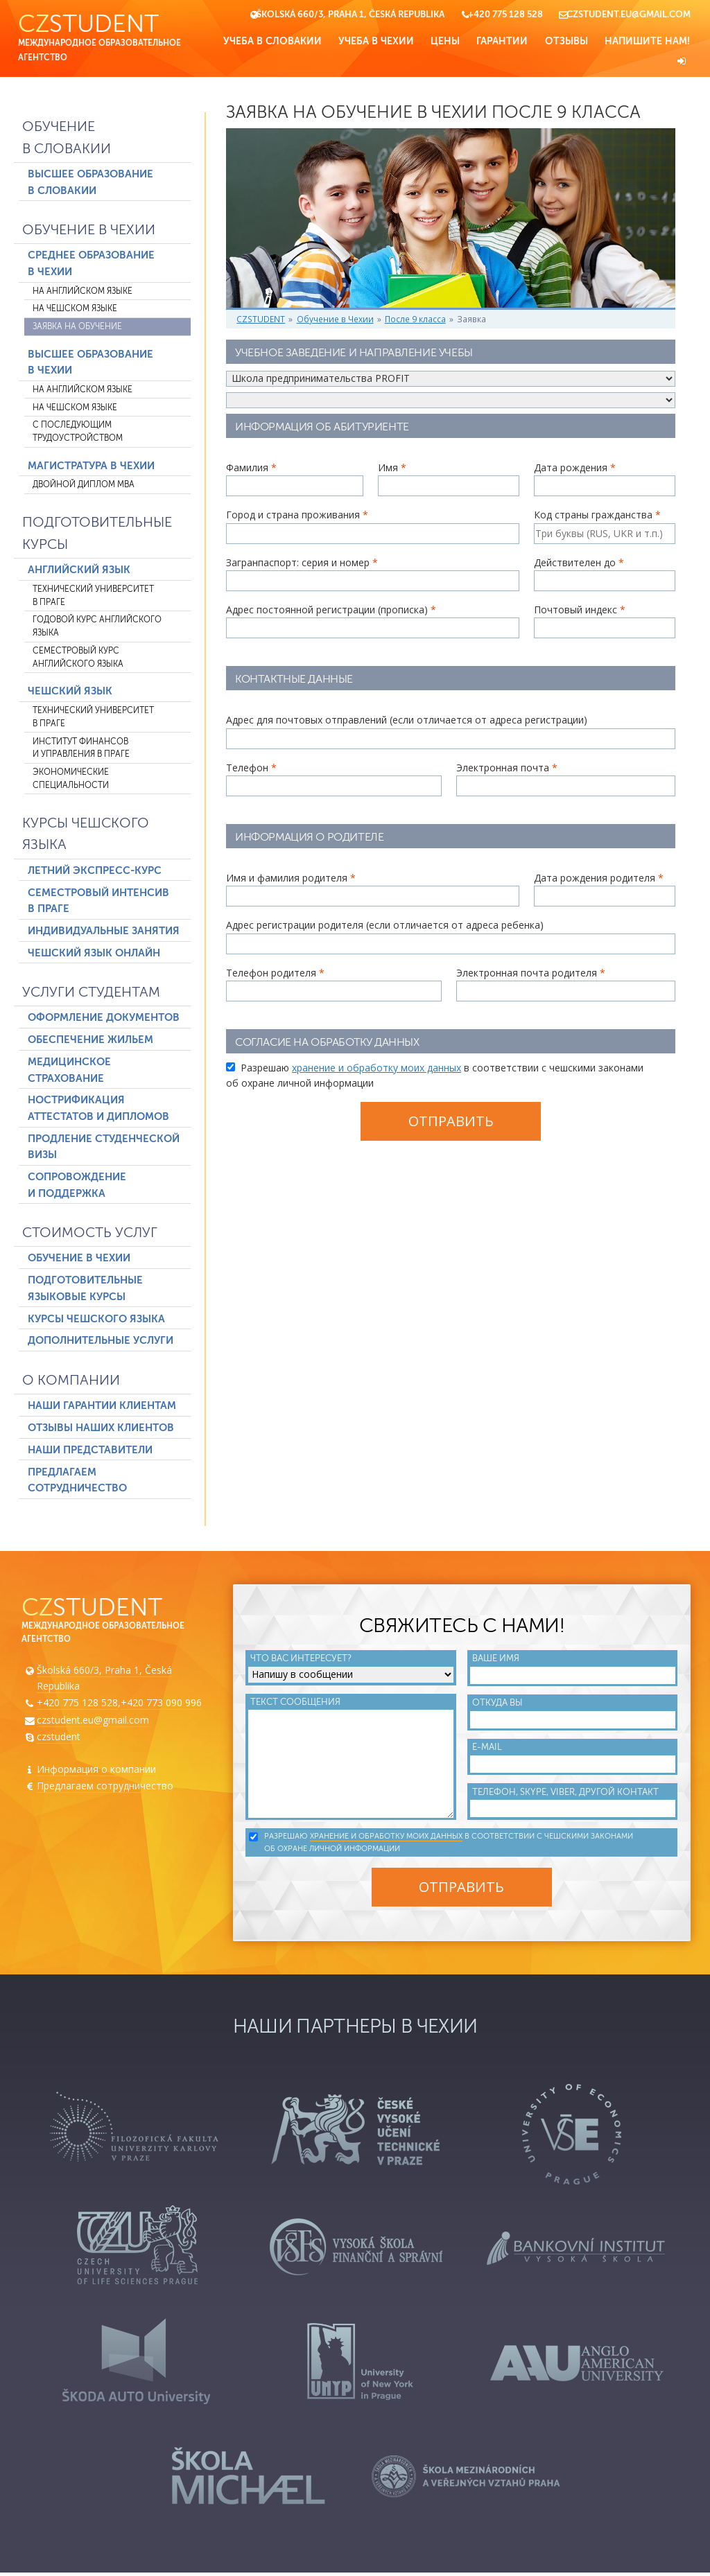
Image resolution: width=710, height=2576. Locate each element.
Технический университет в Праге (93, 597)
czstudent (58, 1738)
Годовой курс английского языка (97, 628)
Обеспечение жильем (90, 1040)
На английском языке (82, 292)
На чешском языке (75, 310)
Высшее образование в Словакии (90, 184)
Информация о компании (96, 1771)
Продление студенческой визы (104, 1148)
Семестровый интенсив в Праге (98, 901)
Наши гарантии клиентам (102, 1406)
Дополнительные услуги (100, 1341)
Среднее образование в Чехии (91, 265)
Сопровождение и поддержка (77, 1186)
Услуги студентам (91, 993)
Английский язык (79, 571)
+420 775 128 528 (505, 14)
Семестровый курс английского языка (78, 658)
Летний (95, 871)
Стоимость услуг (89, 1233)
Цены (445, 40)
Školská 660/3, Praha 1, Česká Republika (350, 14)
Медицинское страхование (69, 1071)
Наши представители (90, 1450)
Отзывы (566, 40)
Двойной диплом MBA (84, 486)
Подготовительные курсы (97, 534)
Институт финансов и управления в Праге (81, 749)
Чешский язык (70, 692)
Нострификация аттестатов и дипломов (98, 1109)
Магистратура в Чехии (91, 466)
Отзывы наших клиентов (101, 1428)
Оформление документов (104, 1018)
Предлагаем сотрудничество (77, 1481)
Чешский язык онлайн (94, 953)
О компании (71, 1381)
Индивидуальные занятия (104, 931)
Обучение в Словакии (66, 139)
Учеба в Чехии (376, 40)
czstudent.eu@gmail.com (628, 14)
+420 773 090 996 (161, 1704)
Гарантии (502, 40)
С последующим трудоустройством (78, 433)
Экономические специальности (71, 780)
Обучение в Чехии (88, 230)
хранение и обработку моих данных (376, 1071)
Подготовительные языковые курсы (85, 1290)
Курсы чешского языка (85, 834)
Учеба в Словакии (272, 40)
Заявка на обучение (77, 327)
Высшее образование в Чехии (90, 363)
